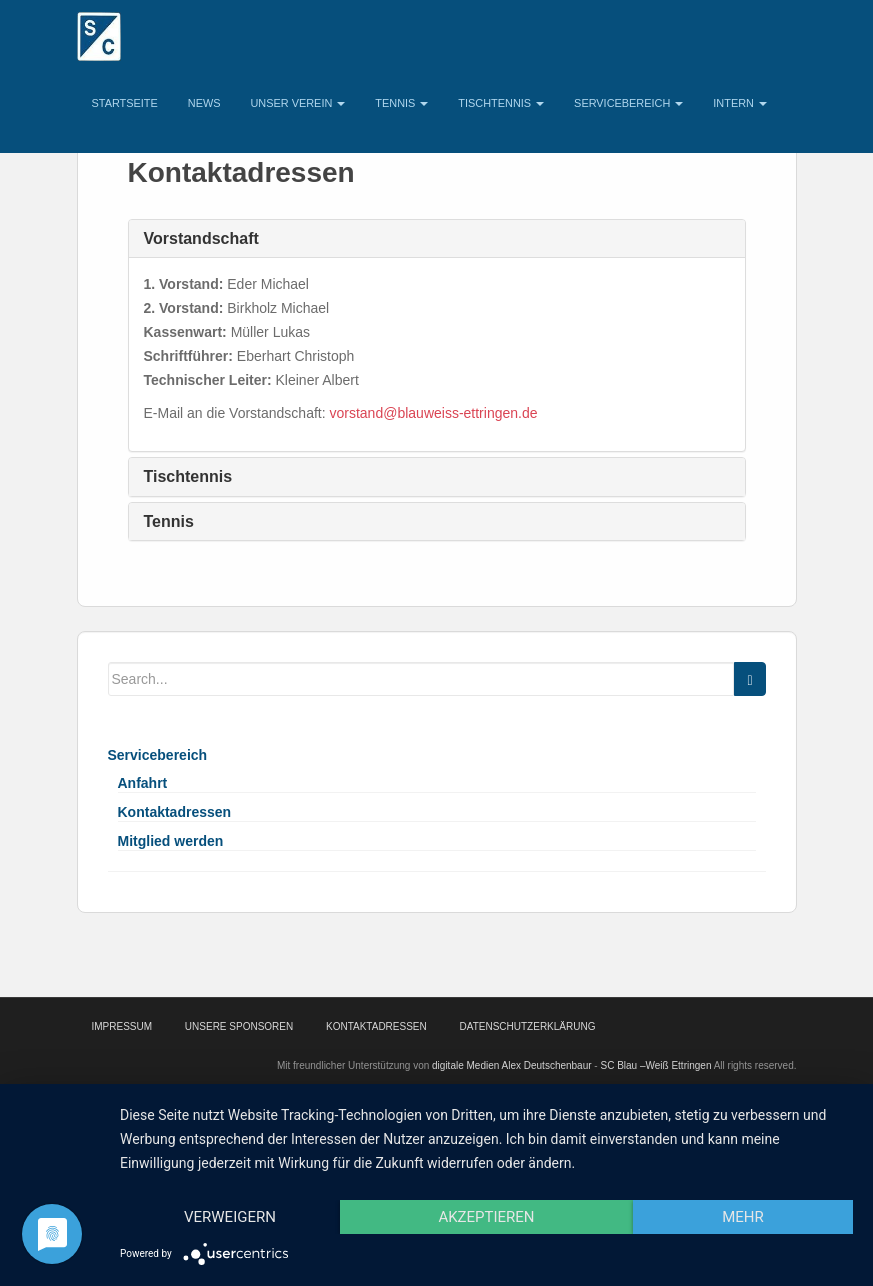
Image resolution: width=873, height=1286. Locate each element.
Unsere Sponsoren (239, 1026)
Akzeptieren (486, 1217)
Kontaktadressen (175, 812)
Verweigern (230, 1217)
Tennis (401, 103)
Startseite (125, 103)
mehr (743, 1217)
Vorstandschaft (201, 238)
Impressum (122, 1026)
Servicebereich (628, 103)
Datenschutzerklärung (528, 1026)
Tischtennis (501, 103)
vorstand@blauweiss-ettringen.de (434, 413)
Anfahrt (143, 783)
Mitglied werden (171, 841)
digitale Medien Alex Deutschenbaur (512, 1065)
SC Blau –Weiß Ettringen (655, 1065)
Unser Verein (297, 103)
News (204, 103)
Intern (740, 103)
